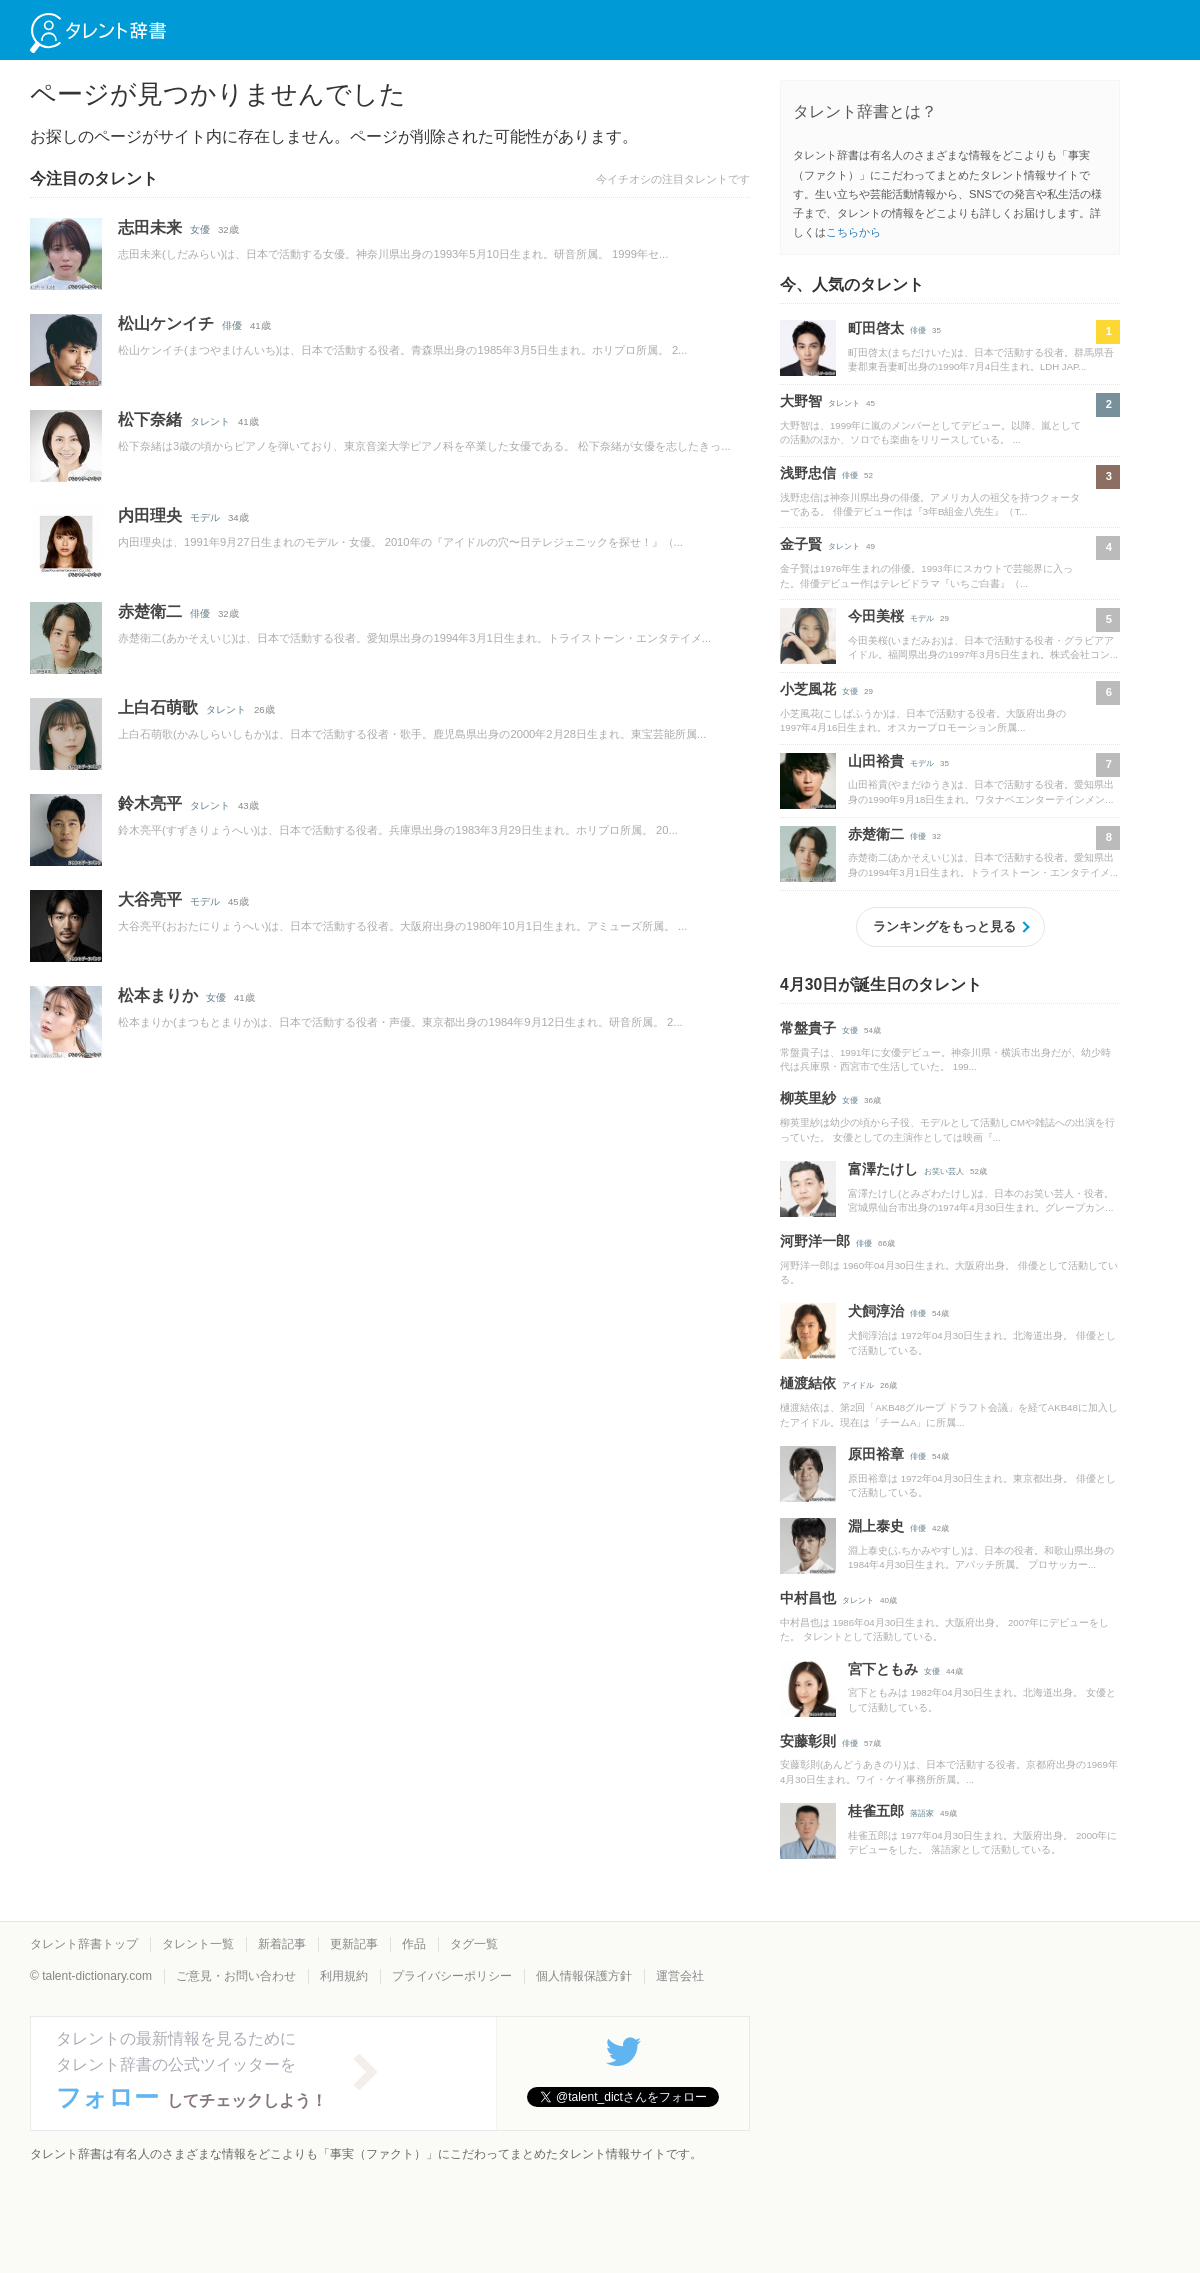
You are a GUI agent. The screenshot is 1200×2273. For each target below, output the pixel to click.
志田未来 (150, 227)
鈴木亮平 (150, 803)
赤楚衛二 (150, 611)
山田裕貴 (876, 761)
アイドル (858, 1385)
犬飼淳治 (876, 1311)
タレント (210, 421)
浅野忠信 (808, 473)
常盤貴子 (808, 1028)
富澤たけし (883, 1169)
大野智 (801, 401)
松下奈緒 (150, 419)
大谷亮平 (150, 899)
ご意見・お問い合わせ (236, 1976)
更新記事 (354, 1944)
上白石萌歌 (158, 707)
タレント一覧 (198, 1944)
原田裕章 (876, 1454)
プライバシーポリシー (452, 1976)
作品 (414, 1944)
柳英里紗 (808, 1098)
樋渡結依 (808, 1383)
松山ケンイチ (166, 323)
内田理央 (150, 515)
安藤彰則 (808, 1741)
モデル (205, 517)
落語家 (922, 1813)
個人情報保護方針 (584, 1976)
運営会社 (680, 1976)
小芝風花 (808, 689)
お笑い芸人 (944, 1171)
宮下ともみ (883, 1669)
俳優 (232, 325)
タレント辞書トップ (84, 1944)
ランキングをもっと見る (944, 926)
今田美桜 (876, 616)
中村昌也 (808, 1598)
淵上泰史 (876, 1526)
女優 (200, 229)
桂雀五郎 (876, 1811)
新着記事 (282, 1944)
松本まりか (158, 995)
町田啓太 (876, 328)
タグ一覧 (474, 1944)
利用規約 (344, 1976)
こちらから (853, 232)
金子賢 (801, 544)
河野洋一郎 (815, 1241)
